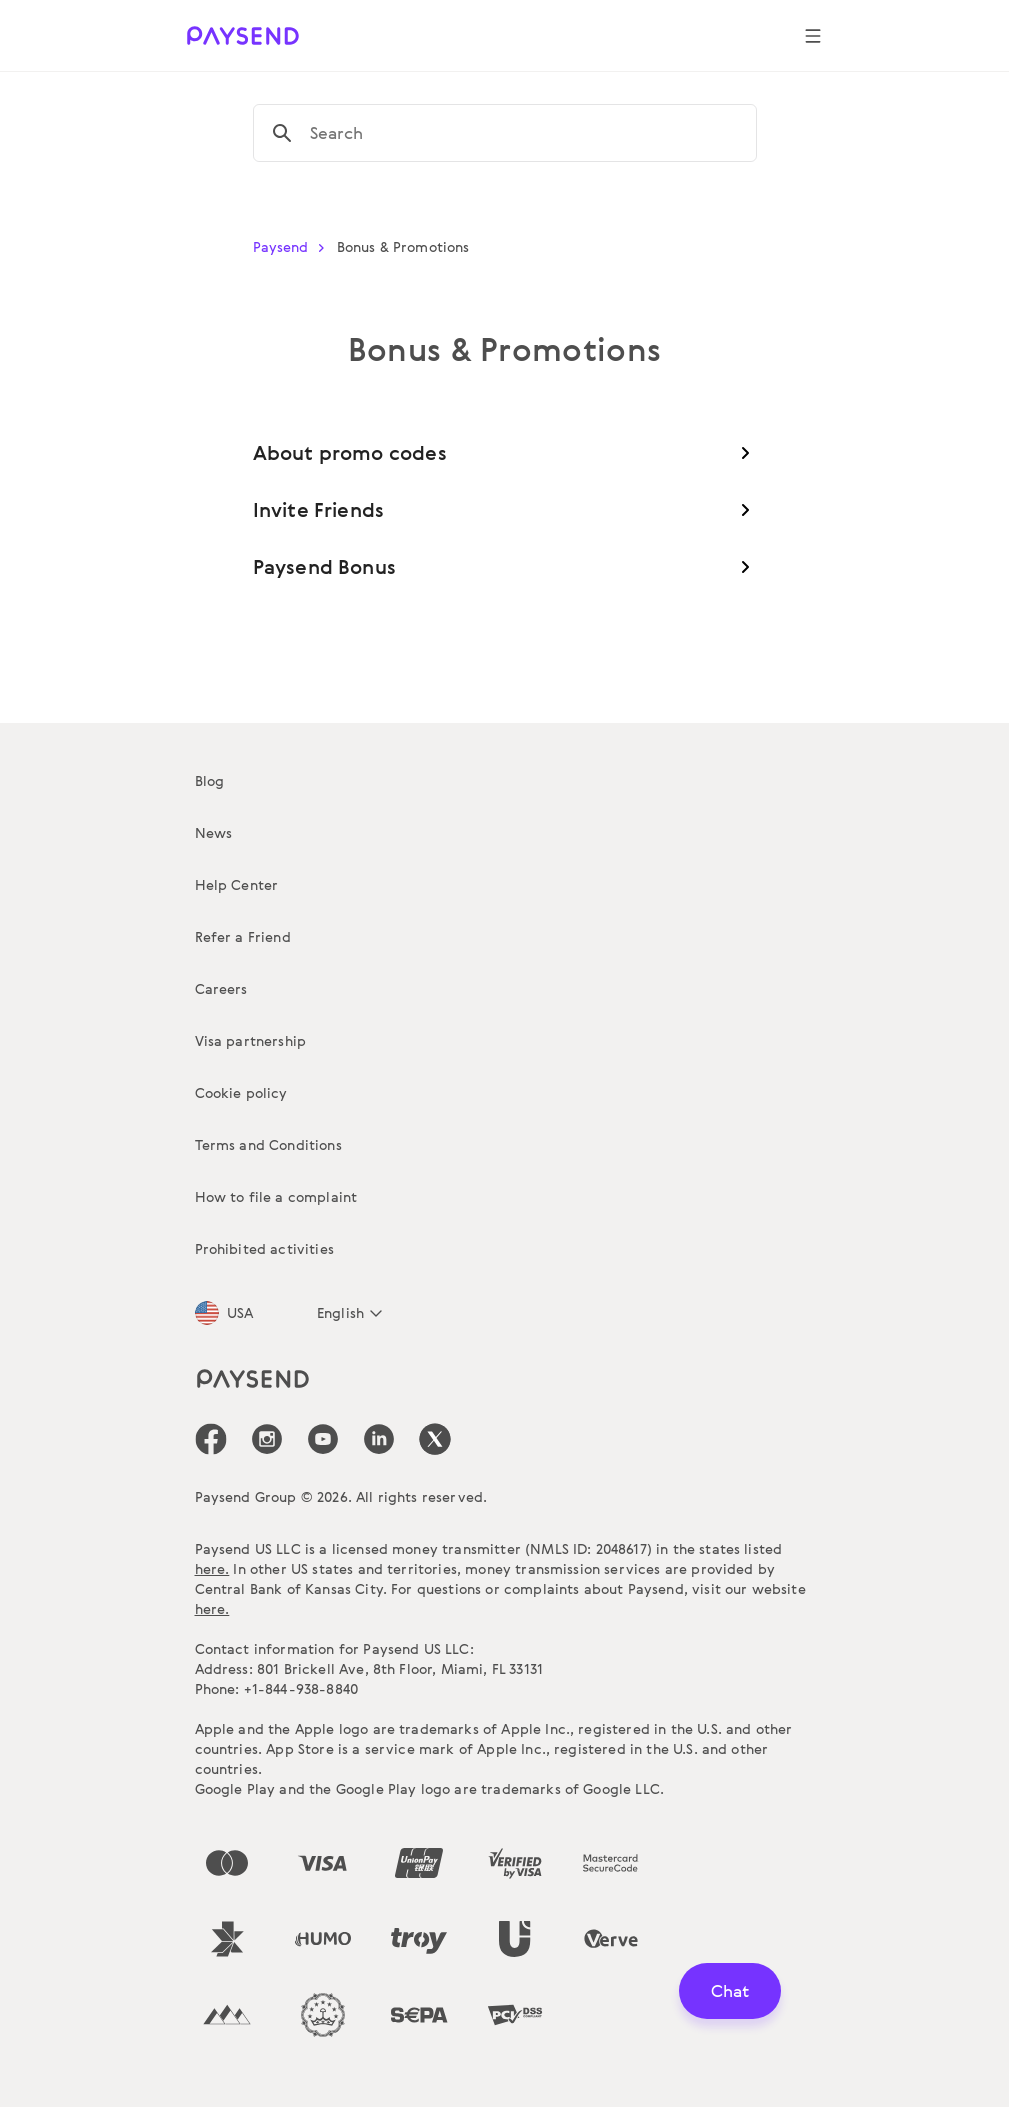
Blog (210, 780)
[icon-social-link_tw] (435, 1439)
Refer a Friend (243, 936)
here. (212, 1568)
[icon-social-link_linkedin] (379, 1439)
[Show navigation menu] (813, 36)
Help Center (237, 884)
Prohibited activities (264, 1248)
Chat (730, 1990)
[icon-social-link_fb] (211, 1439)
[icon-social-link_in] (267, 1439)
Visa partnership (251, 1040)
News (214, 832)
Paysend (293, 246)
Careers (221, 988)
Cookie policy (241, 1092)
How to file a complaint (276, 1196)
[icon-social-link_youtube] (323, 1439)
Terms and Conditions (268, 1144)
